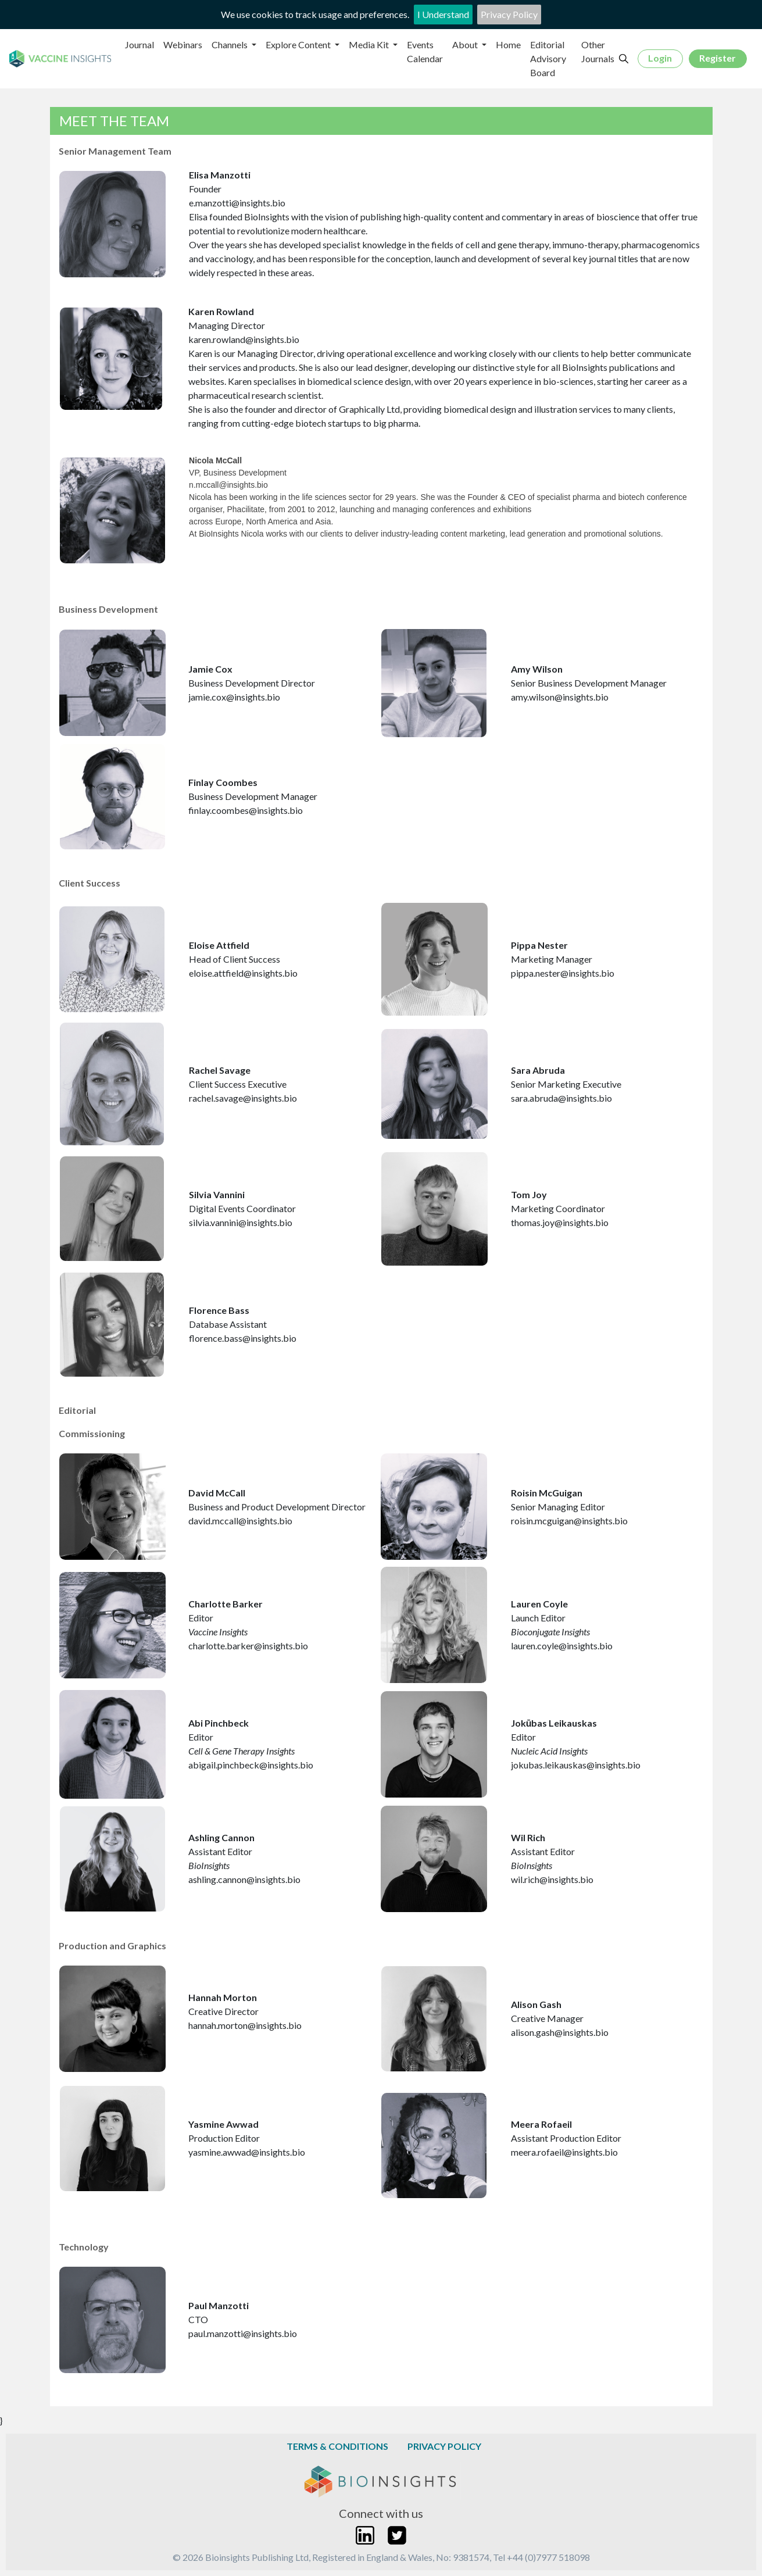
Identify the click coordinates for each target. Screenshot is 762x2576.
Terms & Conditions (337, 2446)
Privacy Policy (509, 14)
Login (660, 57)
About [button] (466, 44)
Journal (139, 44)
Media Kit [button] (370, 44)
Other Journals (597, 51)
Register (717, 57)
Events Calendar (425, 51)
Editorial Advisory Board (548, 58)
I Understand (443, 14)
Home (508, 44)
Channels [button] (230, 44)
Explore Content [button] (299, 44)
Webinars (182, 44)
